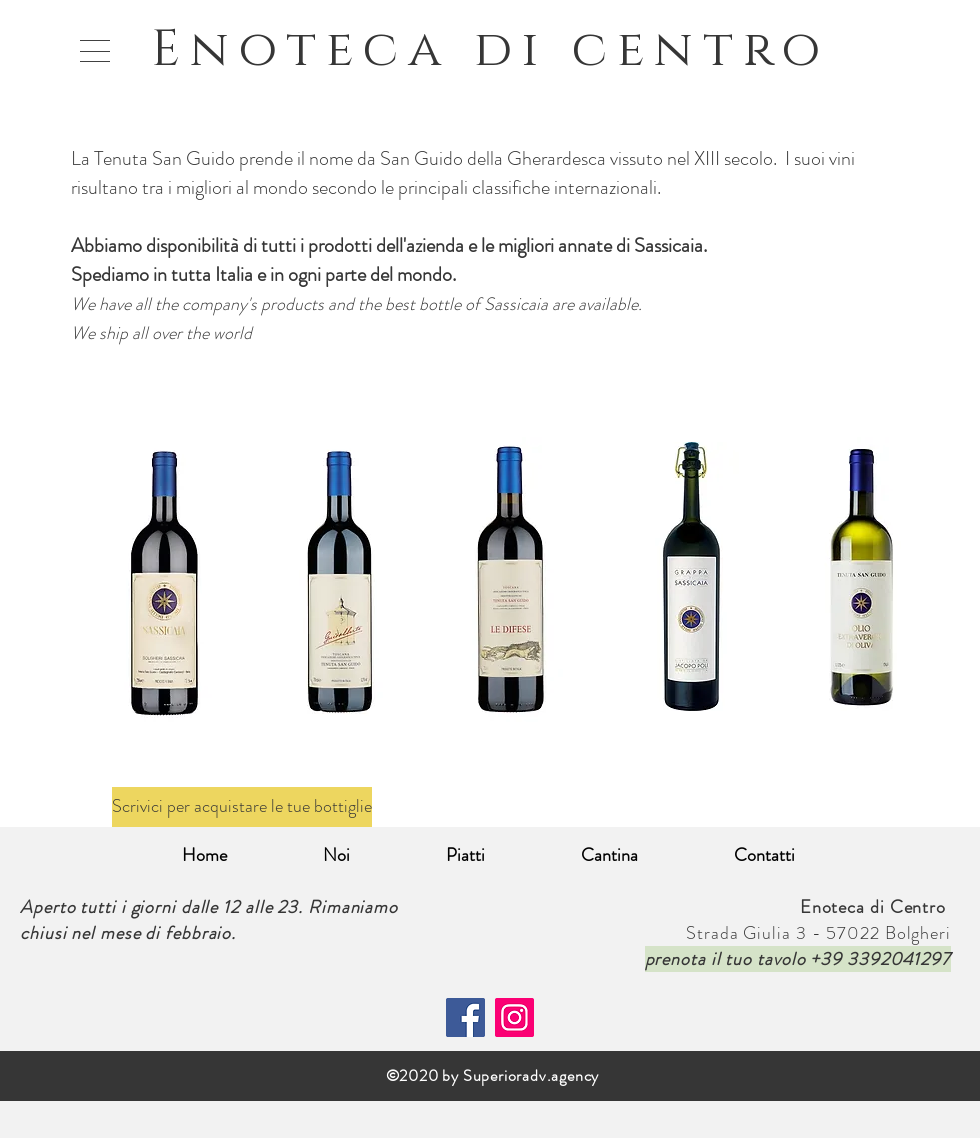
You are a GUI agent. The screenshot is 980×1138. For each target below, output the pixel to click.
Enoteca (312, 50)
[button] (95, 51)
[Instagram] (514, 1017)
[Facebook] (465, 1017)
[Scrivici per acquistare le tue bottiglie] (242, 807)
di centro (652, 50)
